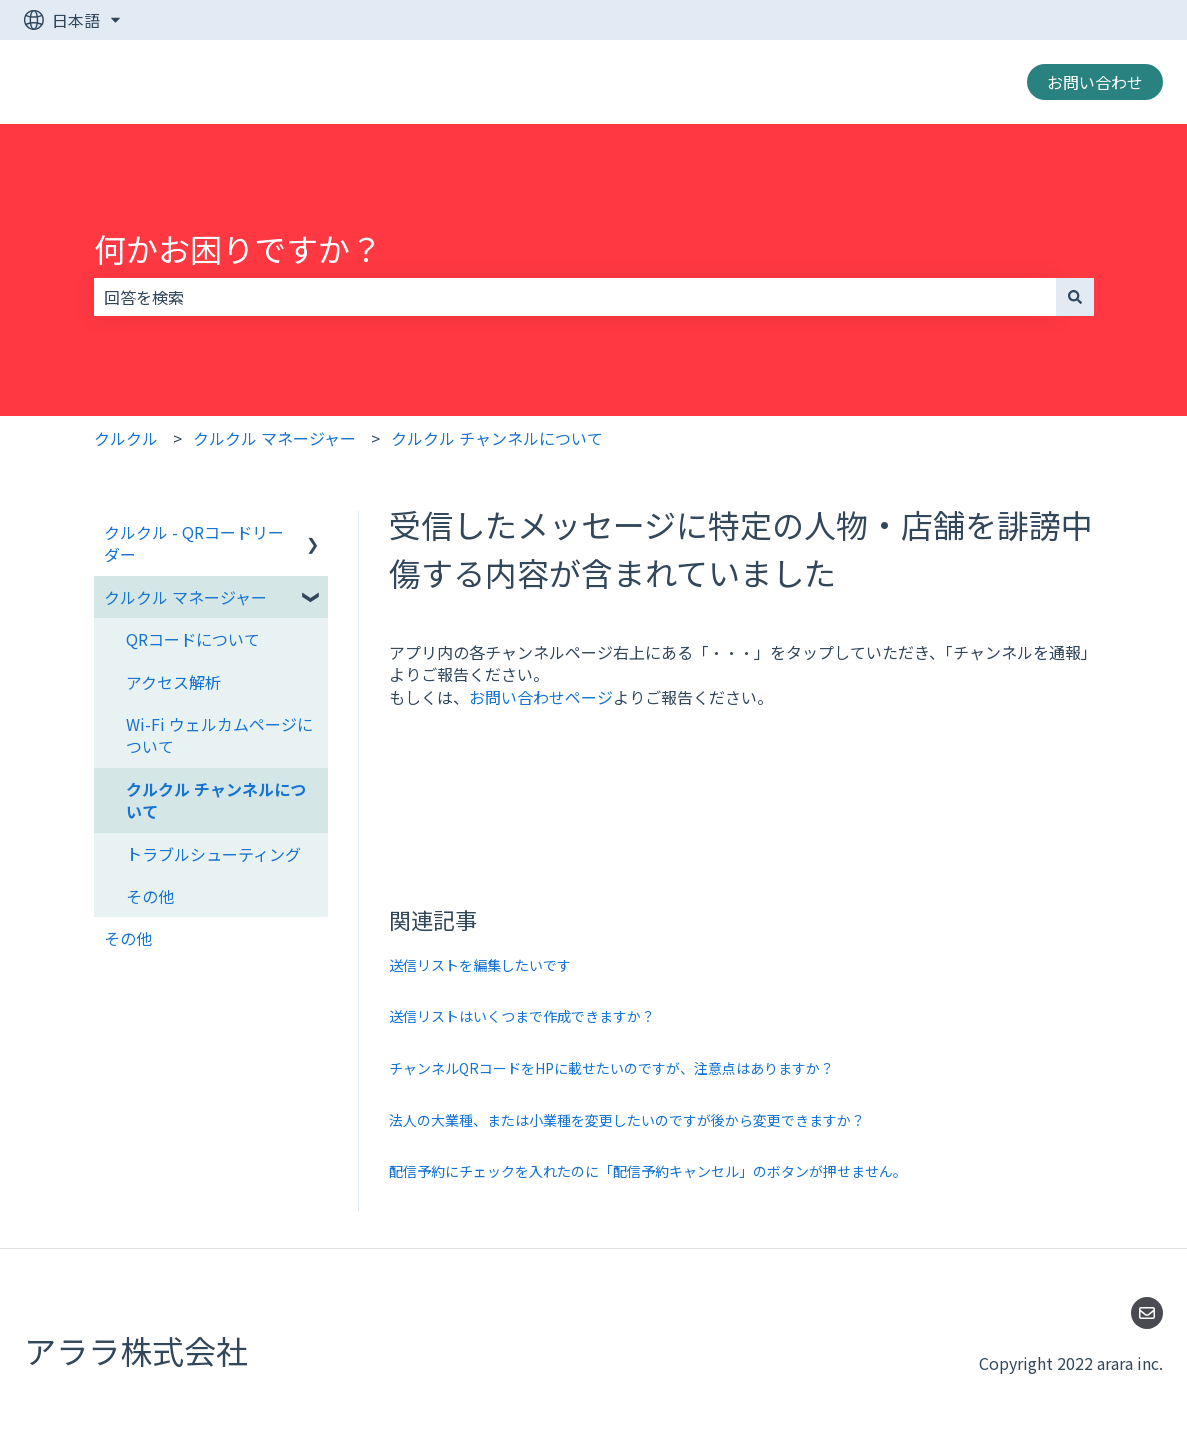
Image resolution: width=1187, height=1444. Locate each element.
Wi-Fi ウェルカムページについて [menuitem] (219, 735)
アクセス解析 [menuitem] (173, 682)
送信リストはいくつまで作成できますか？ (522, 1016)
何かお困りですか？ (238, 248)
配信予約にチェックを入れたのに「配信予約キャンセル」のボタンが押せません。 (648, 1171)
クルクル (126, 438)
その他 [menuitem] (150, 896)
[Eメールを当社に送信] (1147, 1313)
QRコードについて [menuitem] (193, 639)
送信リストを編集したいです (480, 965)
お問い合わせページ (541, 697)
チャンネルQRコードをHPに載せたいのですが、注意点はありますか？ (611, 1068)
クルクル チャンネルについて (497, 438)
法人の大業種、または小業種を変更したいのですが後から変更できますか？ (627, 1120)
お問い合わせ (1095, 82)
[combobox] (575, 297)
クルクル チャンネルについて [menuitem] (216, 800)
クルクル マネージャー (274, 438)
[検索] (1075, 297)
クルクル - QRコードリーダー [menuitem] (194, 543)
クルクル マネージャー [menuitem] (185, 597)
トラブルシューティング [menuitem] (213, 854)
